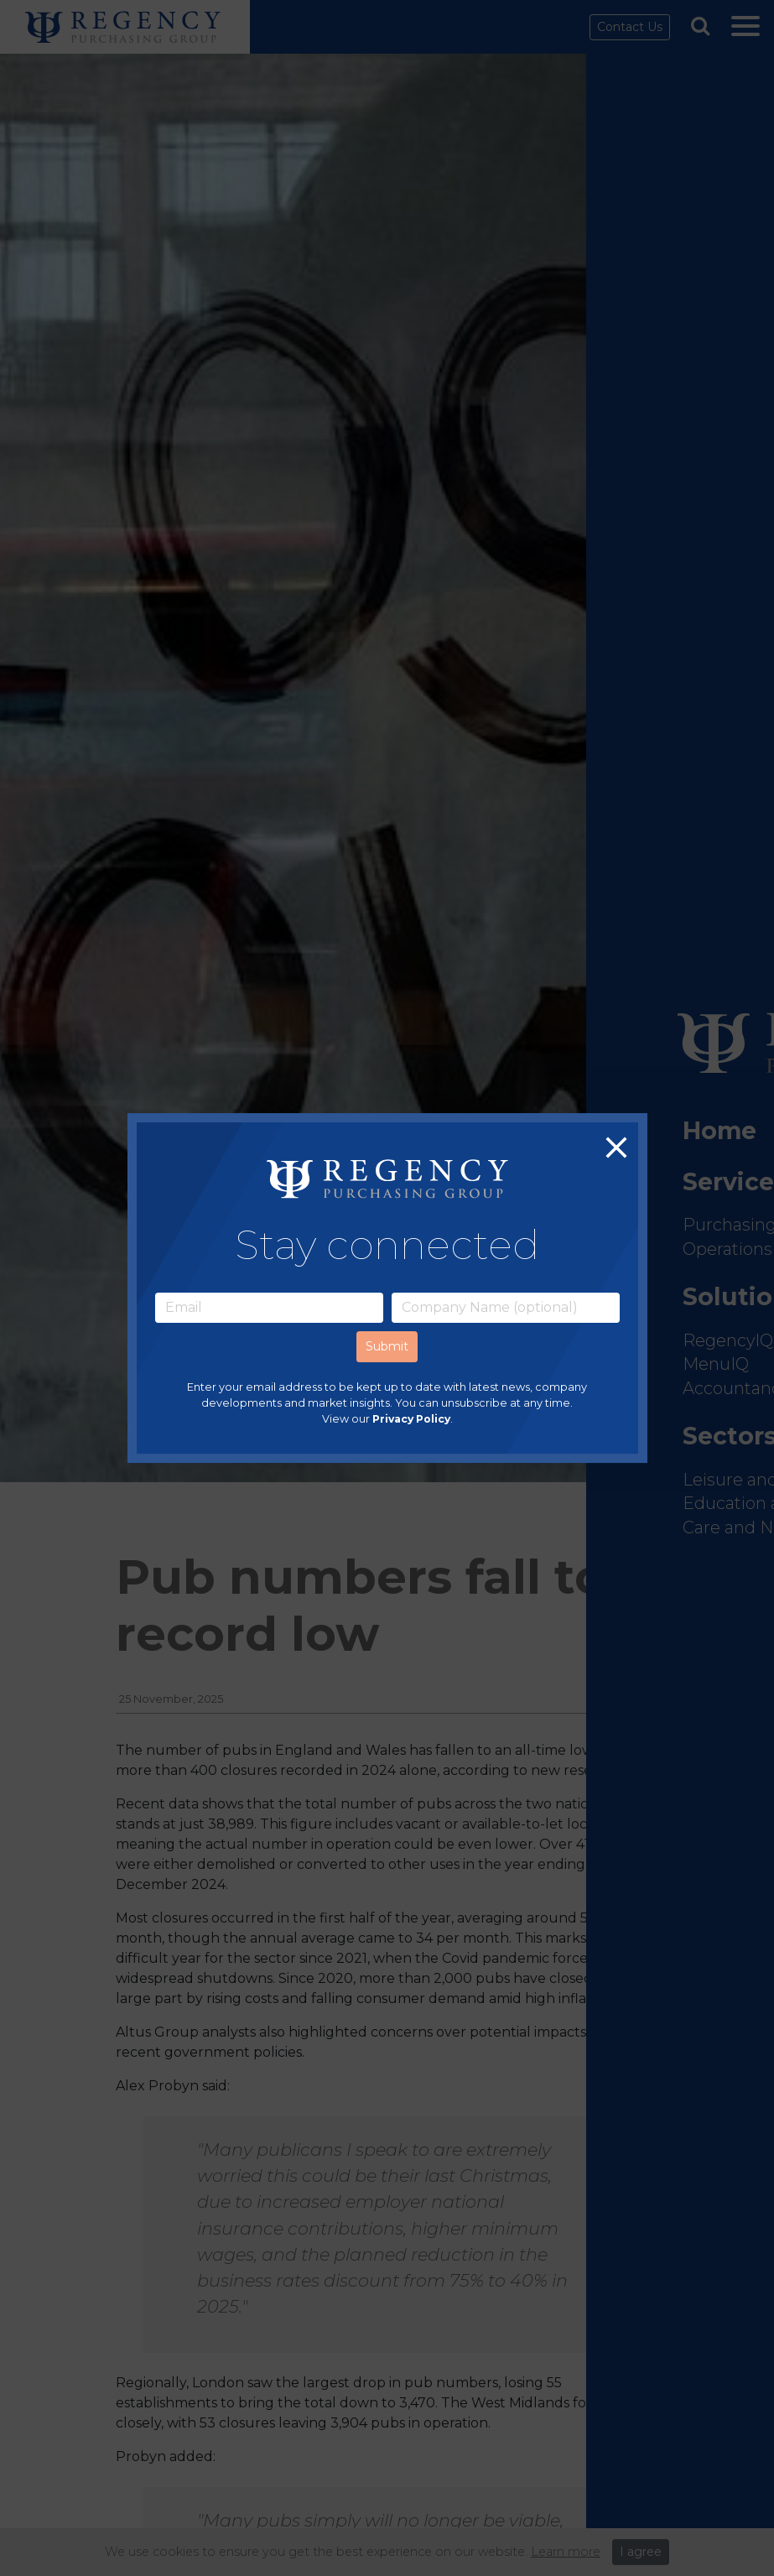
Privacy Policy (411, 1419)
